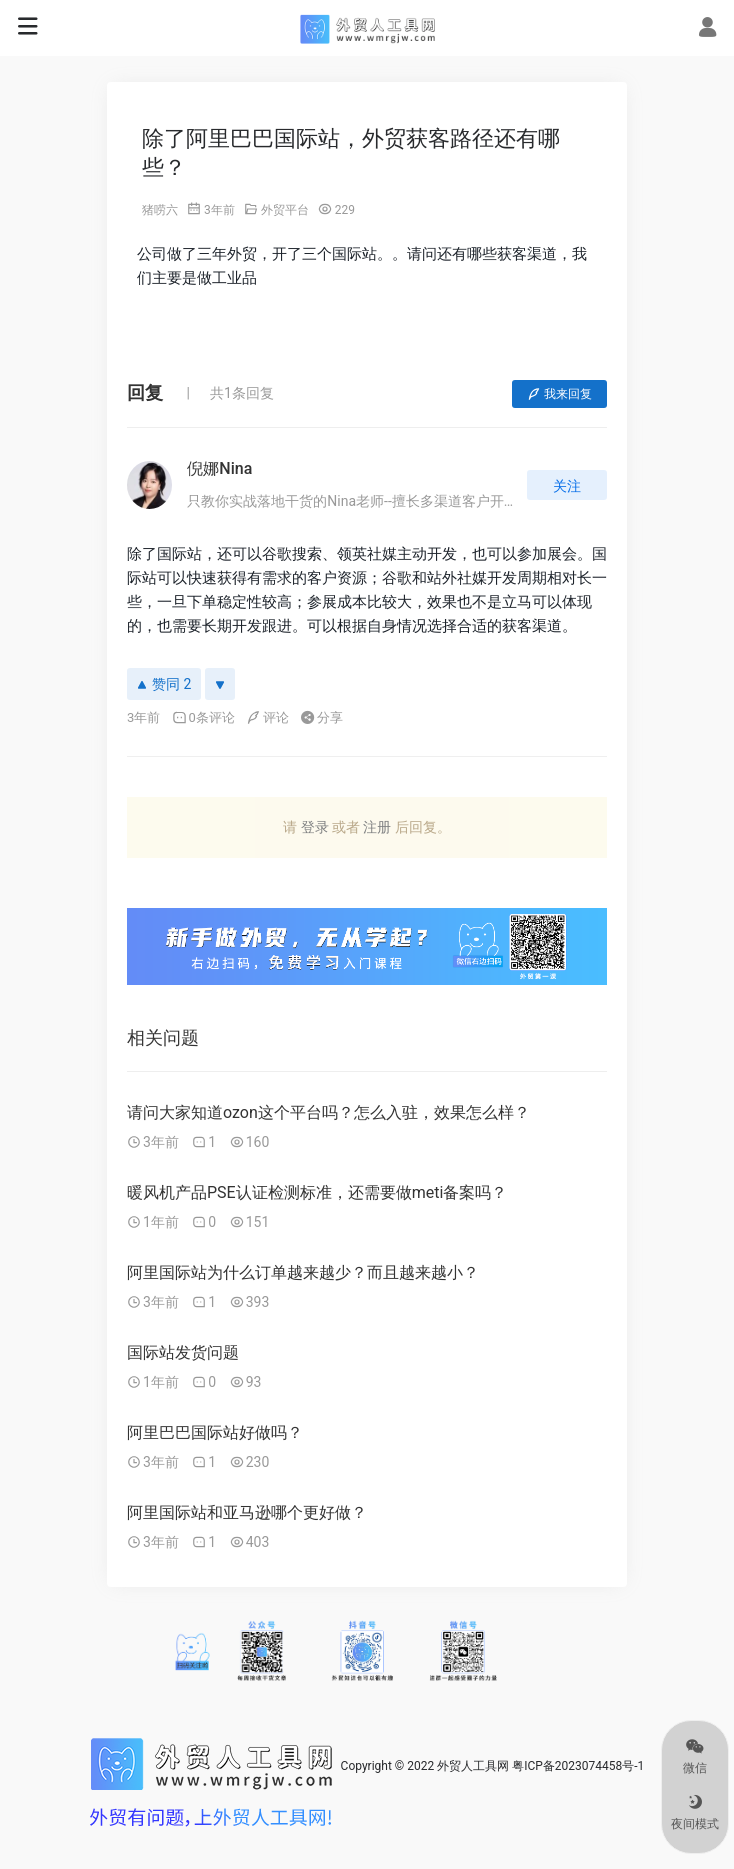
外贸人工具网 (473, 1766)
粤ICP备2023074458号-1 (578, 1766)
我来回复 (559, 394)
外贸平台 (285, 210)
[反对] (220, 684)
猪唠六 (160, 210)
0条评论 (203, 717)
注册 (377, 827)
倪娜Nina (219, 468)
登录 (315, 827)
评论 (267, 717)
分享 (321, 717)
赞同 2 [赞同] (164, 684)
